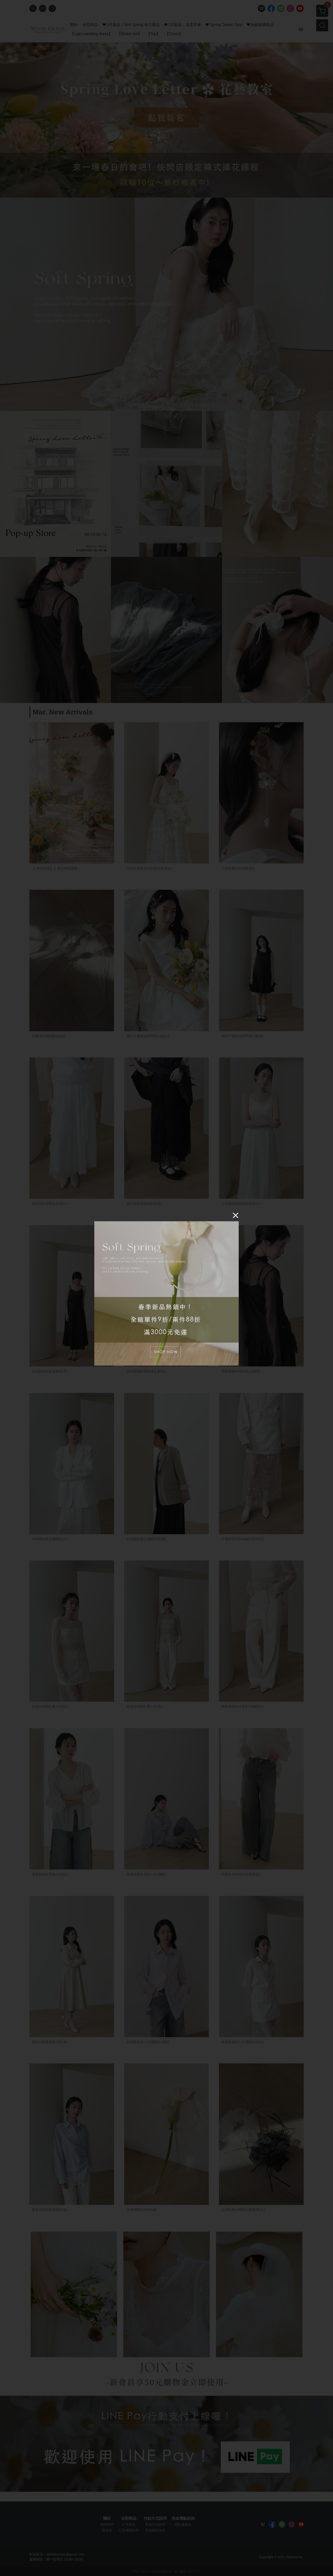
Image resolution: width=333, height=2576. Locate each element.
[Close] (235, 1215)
